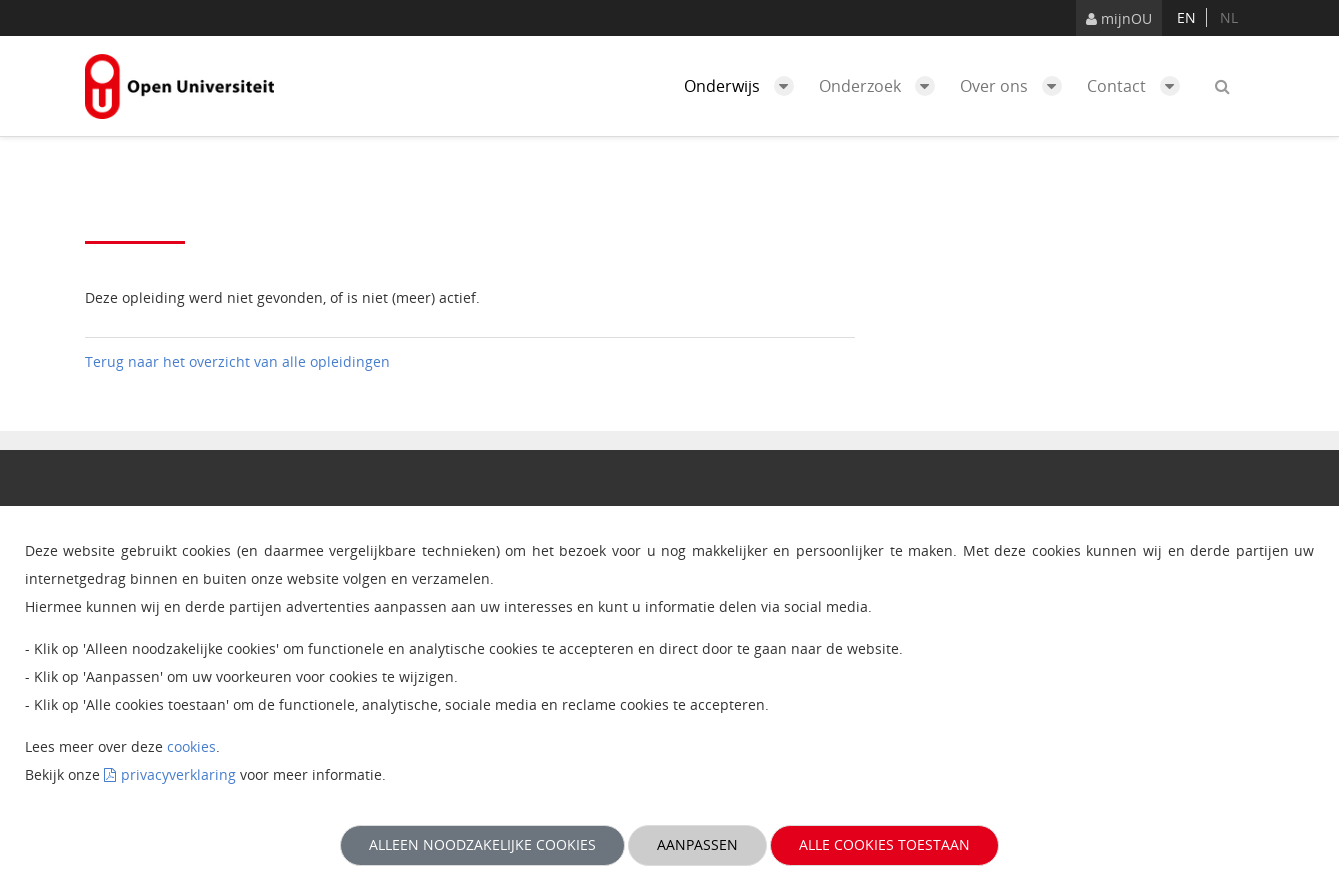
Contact (1138, 86)
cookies (191, 746)
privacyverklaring (178, 774)
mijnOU (1119, 18)
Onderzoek (882, 86)
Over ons (1016, 86)
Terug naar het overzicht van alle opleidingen (237, 361)
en (1186, 17)
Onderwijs (744, 86)
